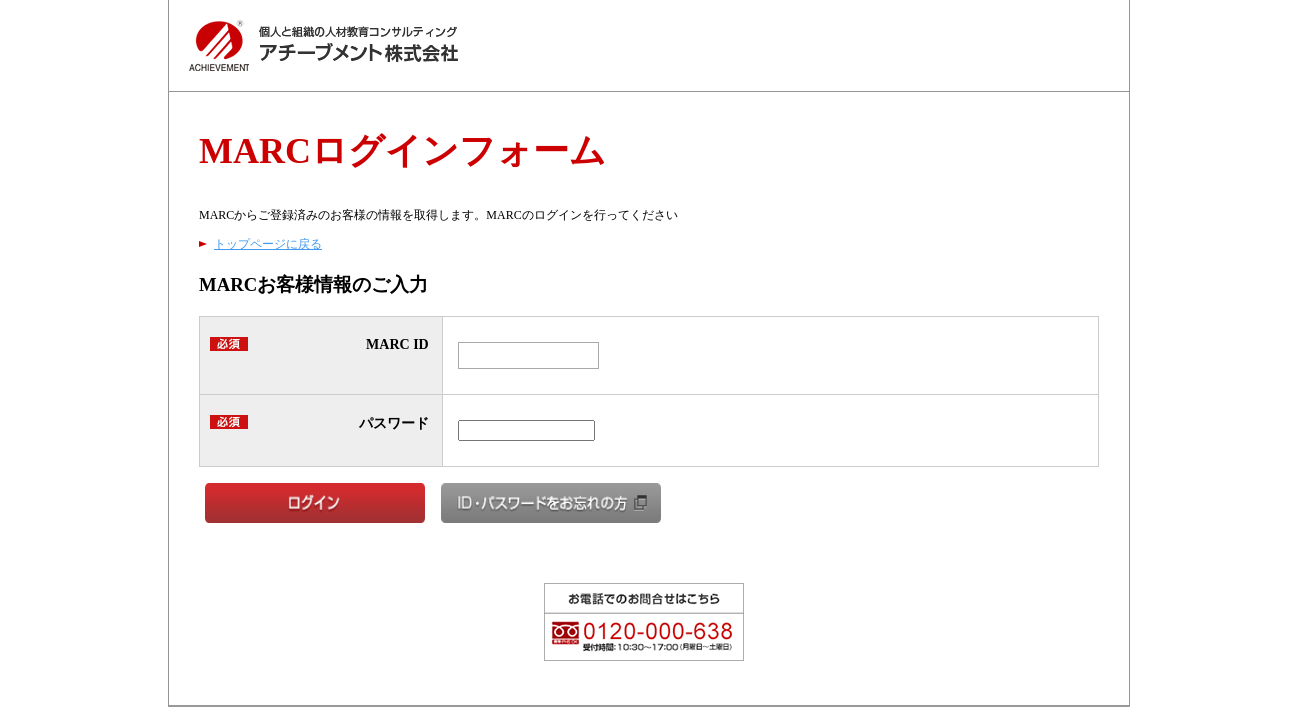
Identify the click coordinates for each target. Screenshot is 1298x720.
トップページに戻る (268, 244)
